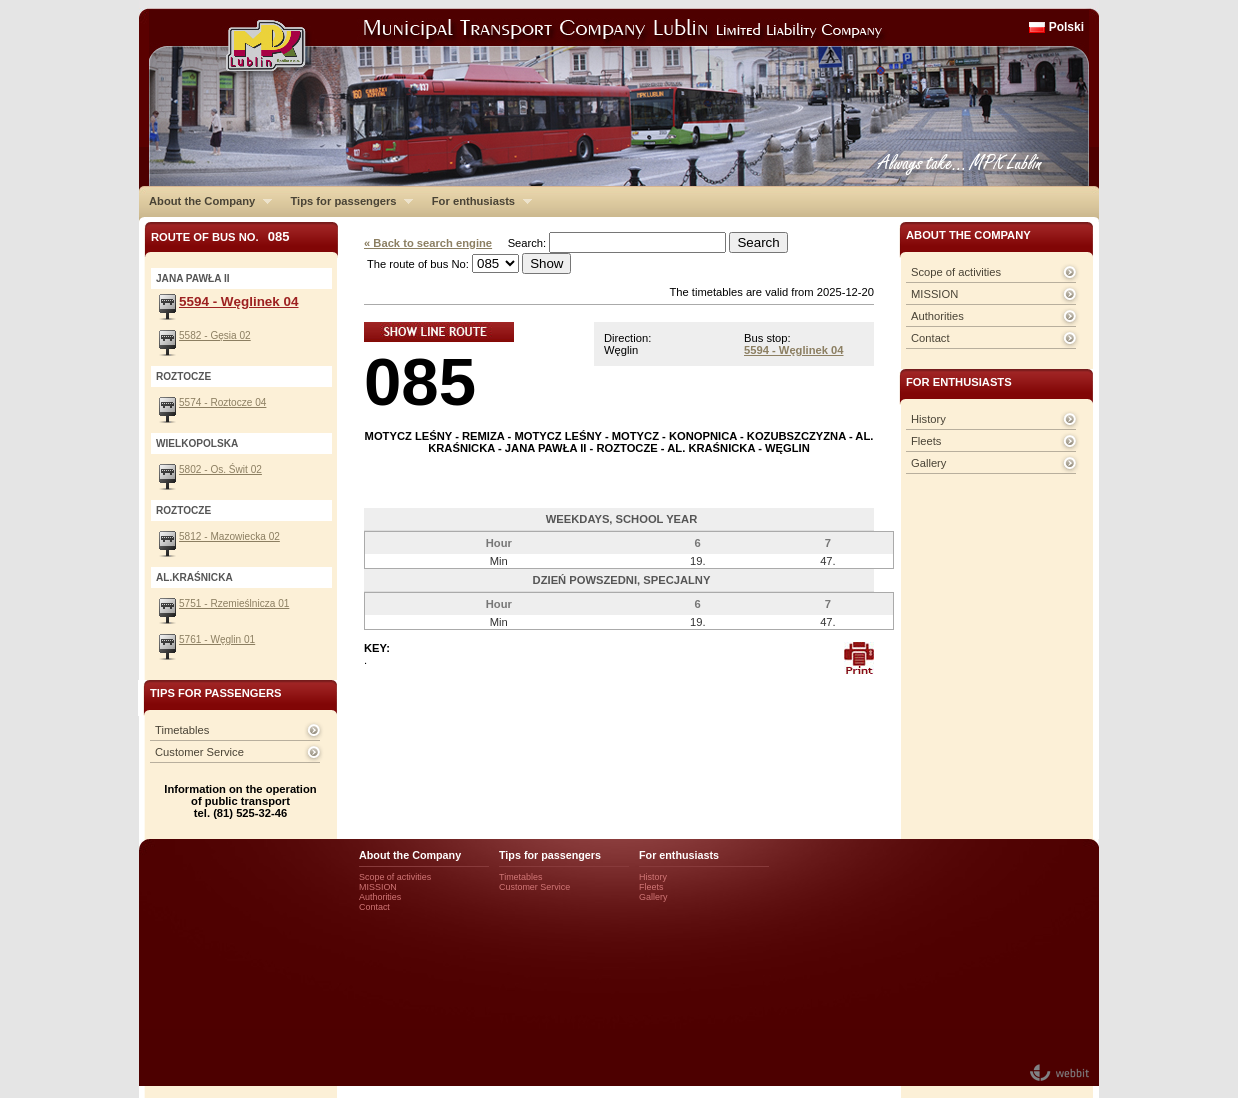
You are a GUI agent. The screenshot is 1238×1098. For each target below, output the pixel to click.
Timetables (182, 730)
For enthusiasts (477, 201)
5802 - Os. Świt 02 (220, 469)
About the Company (205, 201)
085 (420, 381)
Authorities (937, 316)
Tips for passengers (346, 201)
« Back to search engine (428, 243)
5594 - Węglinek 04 (794, 350)
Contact (930, 338)
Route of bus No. (220, 236)
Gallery (928, 463)
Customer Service (199, 752)
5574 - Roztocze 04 (222, 402)
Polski (1066, 27)
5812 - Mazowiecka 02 (229, 536)
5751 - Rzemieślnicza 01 (234, 603)
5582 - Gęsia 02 (215, 335)
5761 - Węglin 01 (217, 639)
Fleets (926, 441)
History (928, 419)
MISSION (934, 294)
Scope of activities (956, 272)
